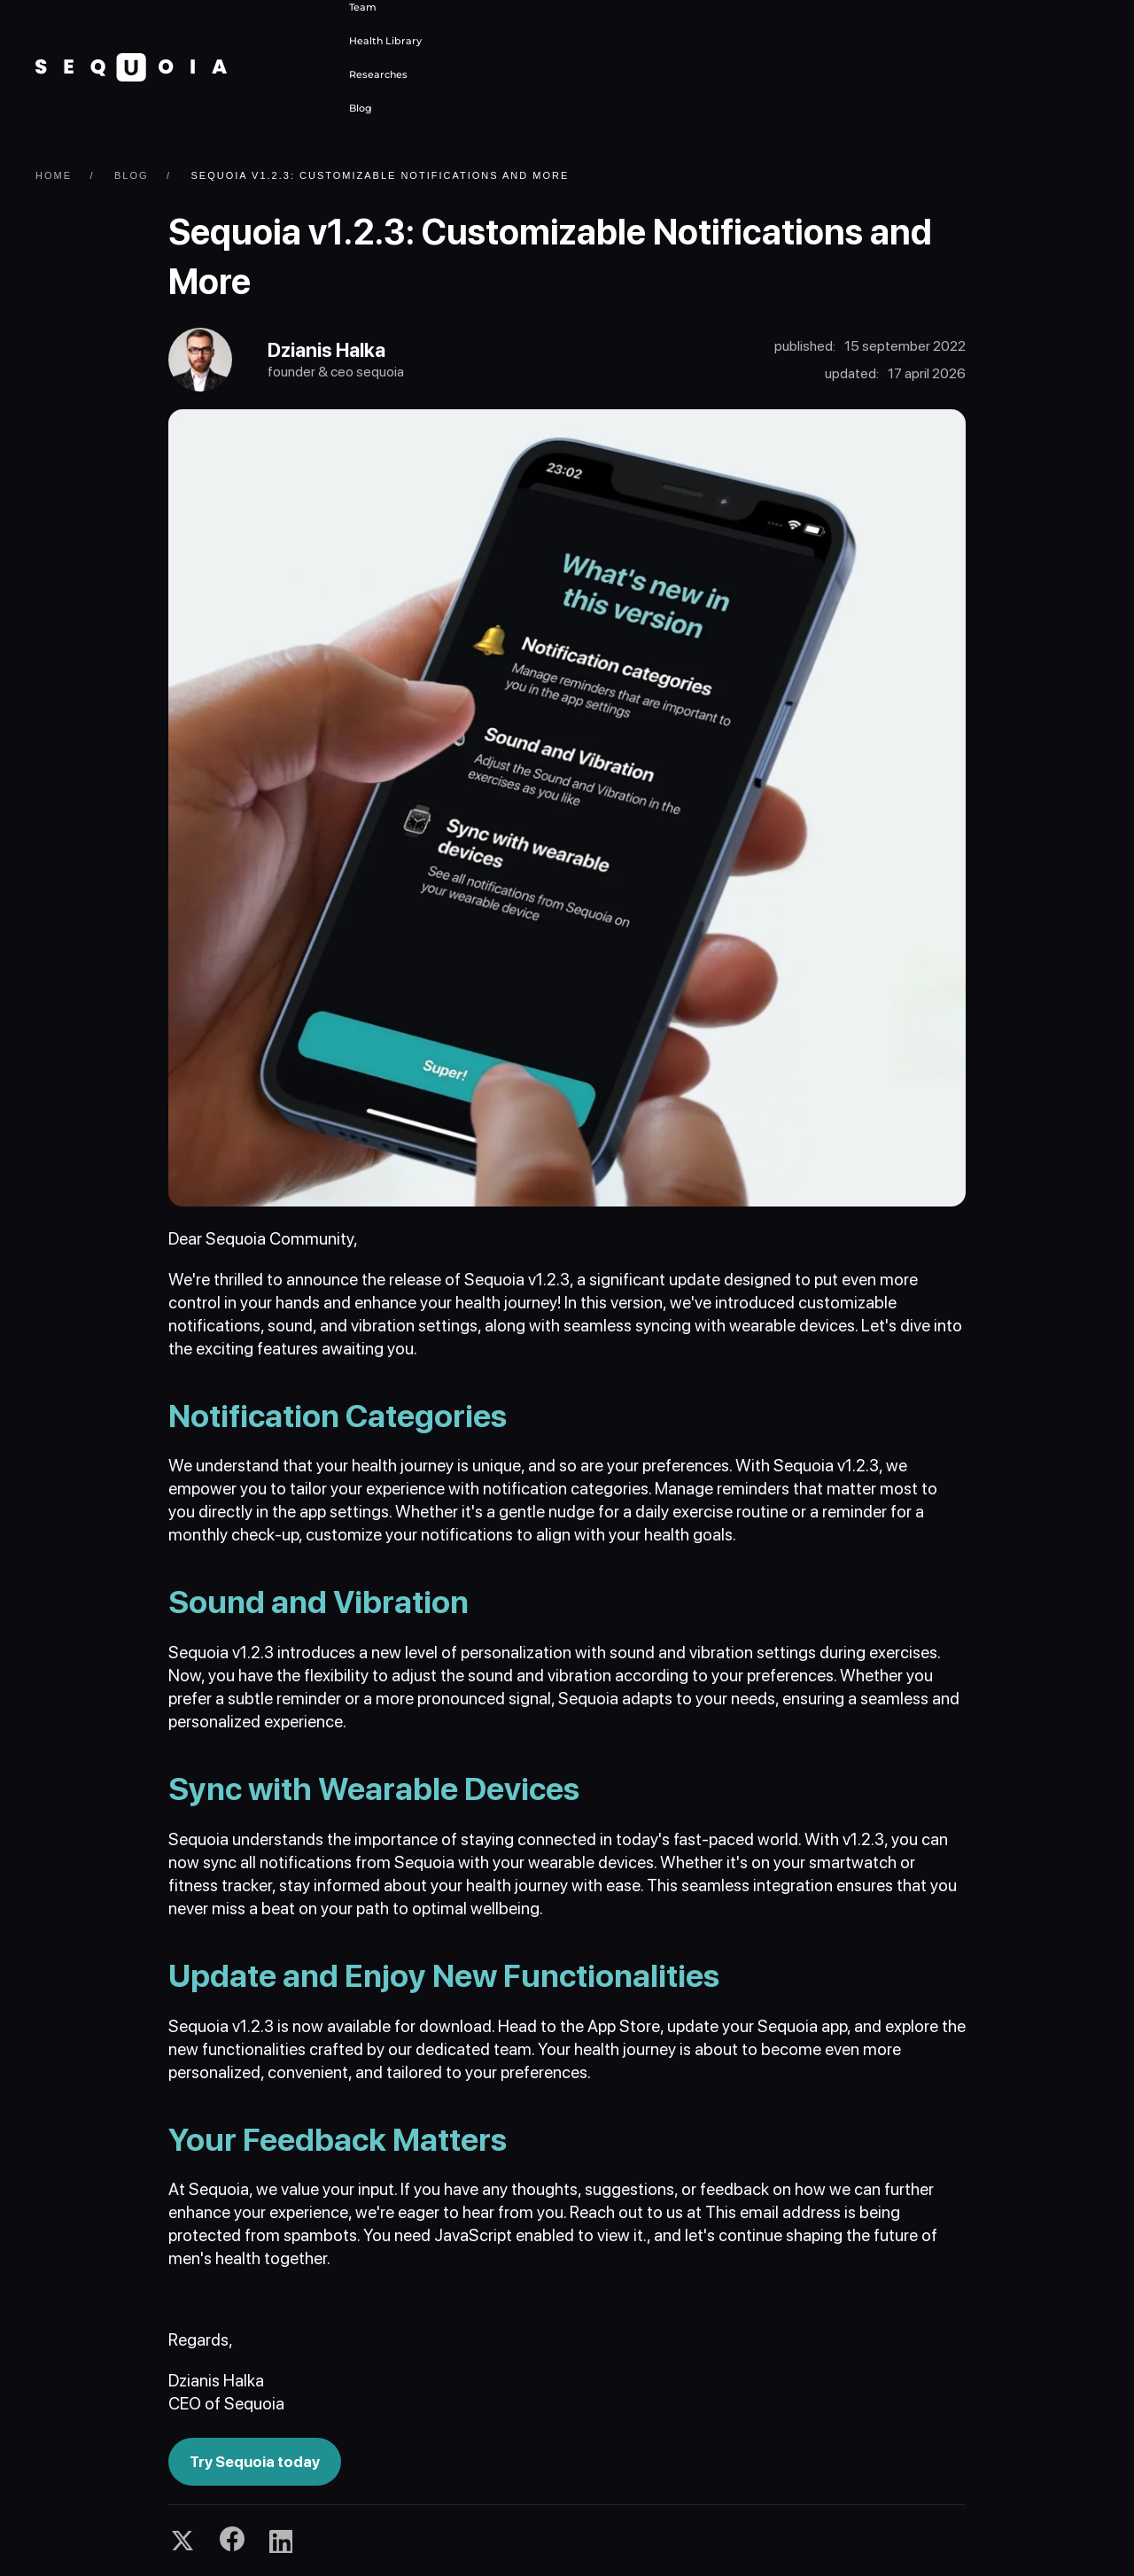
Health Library (385, 41)
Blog (360, 108)
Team (363, 7)
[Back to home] (131, 67)
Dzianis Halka (326, 349)
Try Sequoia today (255, 2462)
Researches (378, 74)
